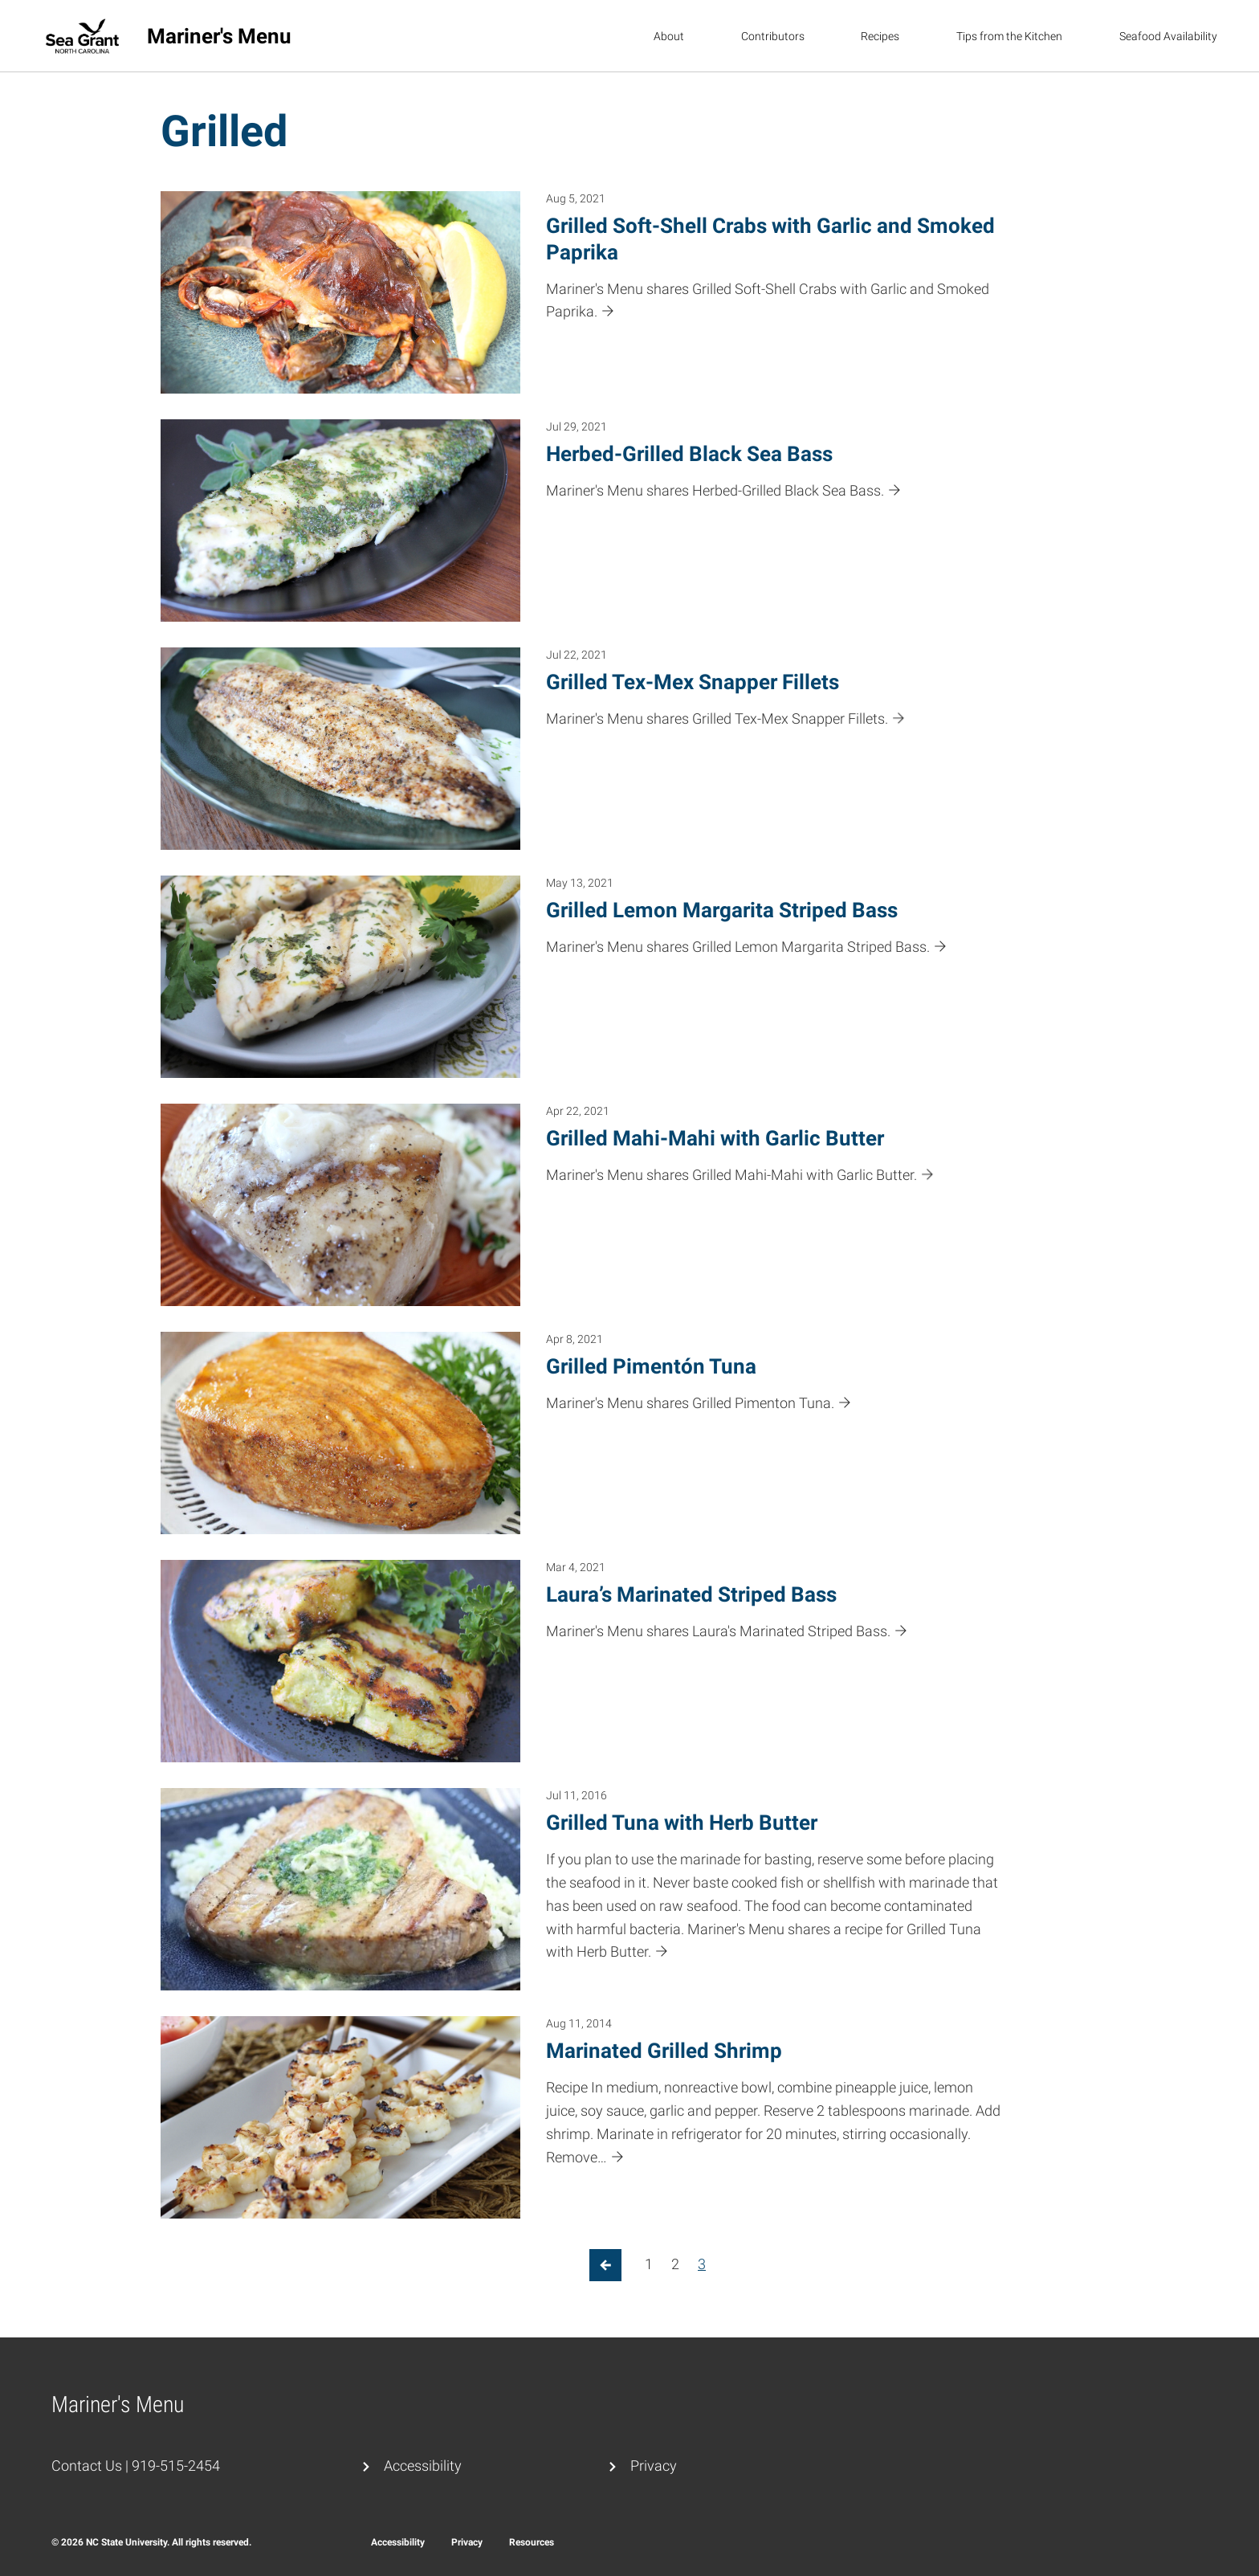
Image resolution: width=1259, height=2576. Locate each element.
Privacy (653, 2465)
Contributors (773, 36)
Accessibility (423, 2465)
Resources (531, 2542)
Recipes (880, 36)
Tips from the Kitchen (1009, 36)
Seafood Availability (1168, 36)
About (669, 36)
